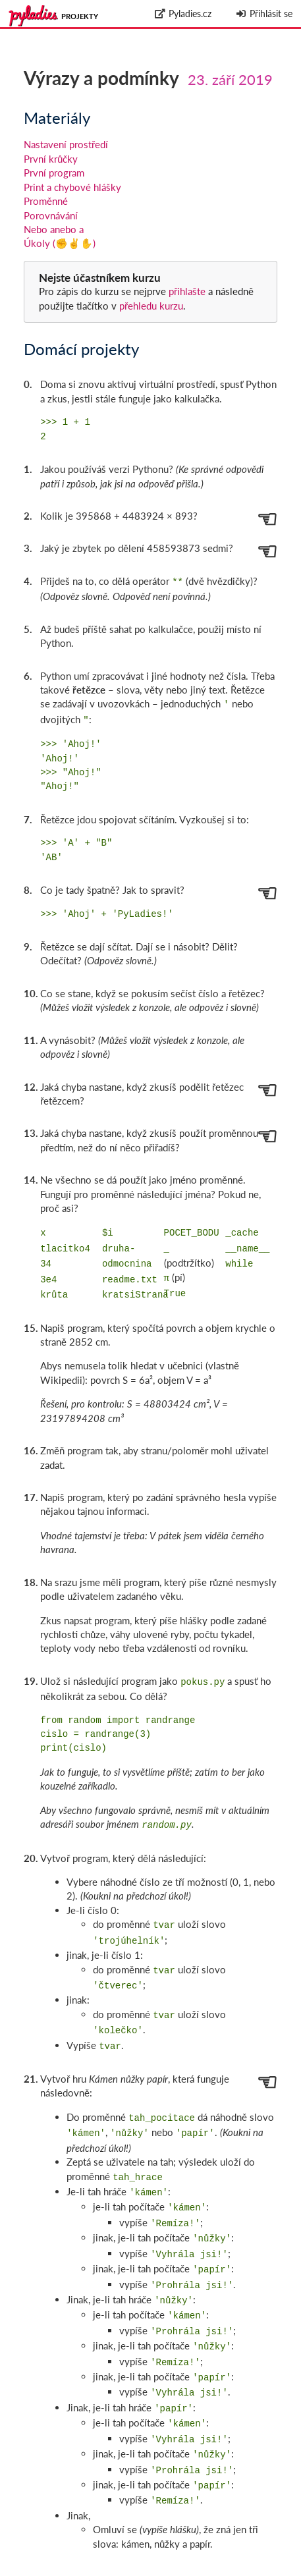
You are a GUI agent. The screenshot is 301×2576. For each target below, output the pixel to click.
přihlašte (187, 291)
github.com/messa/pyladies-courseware (221, 2560)
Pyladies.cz (183, 13)
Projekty (79, 16)
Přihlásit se (263, 13)
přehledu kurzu (150, 306)
